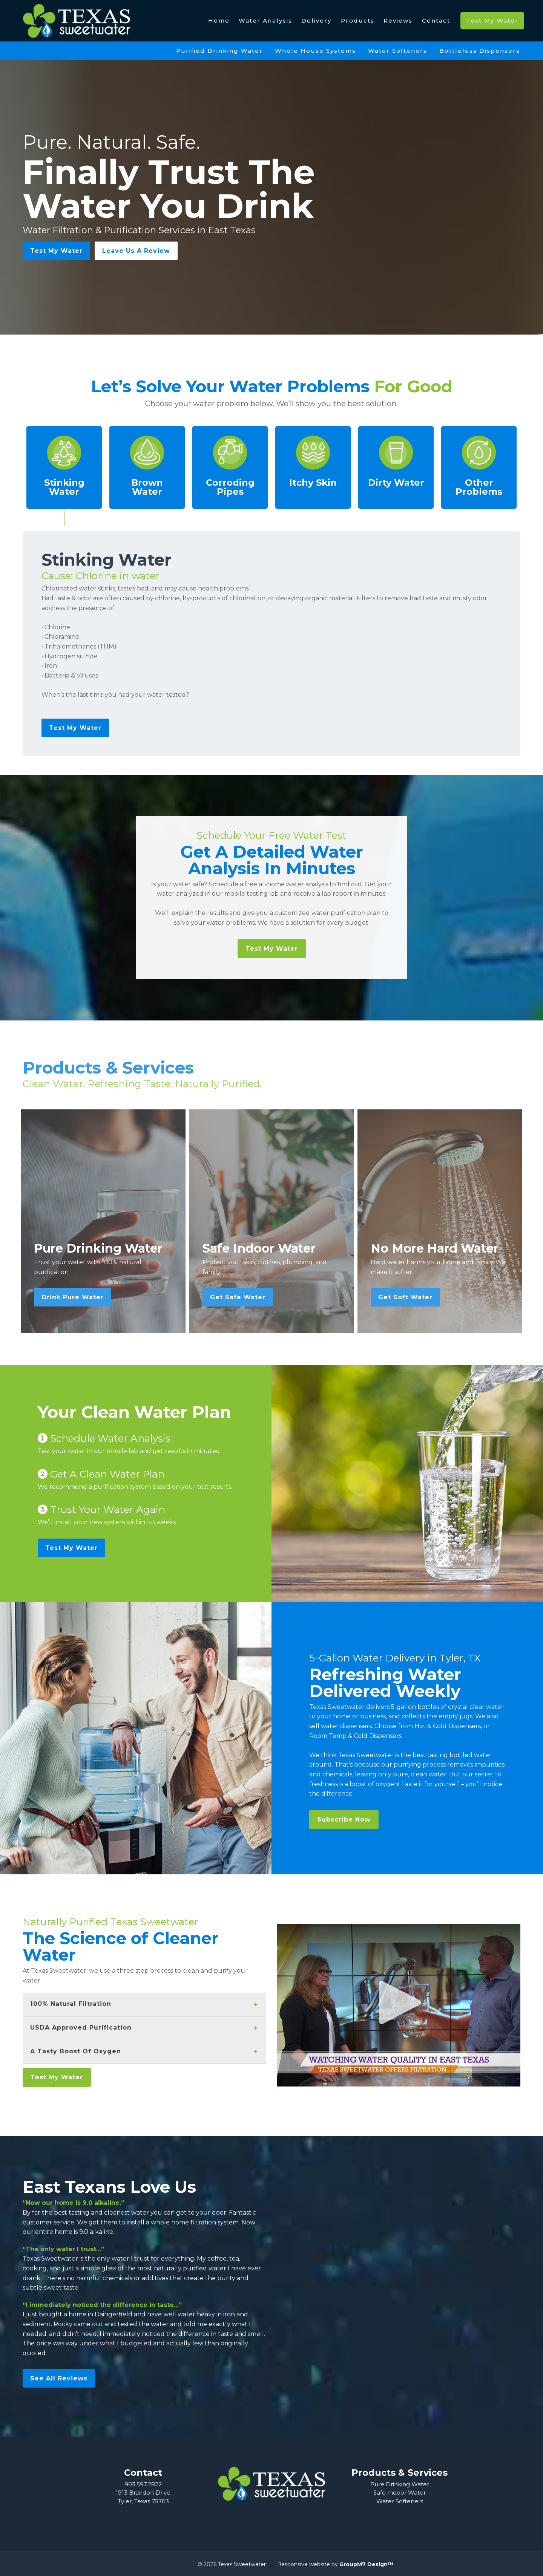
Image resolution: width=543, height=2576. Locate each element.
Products (357, 20)
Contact (436, 20)
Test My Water (492, 20)
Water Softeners (397, 50)
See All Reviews (58, 2378)
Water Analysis (265, 20)
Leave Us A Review (136, 250)
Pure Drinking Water (399, 2484)
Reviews (398, 20)
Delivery (316, 20)
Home (219, 20)
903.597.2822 (143, 2484)
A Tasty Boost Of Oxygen (75, 2051)
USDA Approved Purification (81, 2027)
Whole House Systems (315, 50)
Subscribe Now (344, 1819)
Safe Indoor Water (399, 2492)
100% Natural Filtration (70, 2003)
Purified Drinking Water (219, 50)
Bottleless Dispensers (479, 50)
